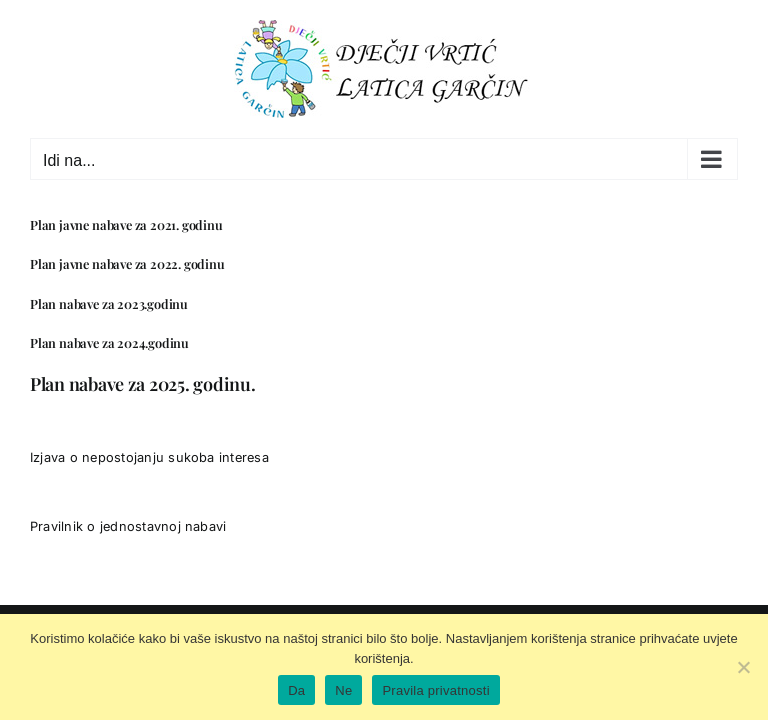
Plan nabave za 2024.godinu (109, 342)
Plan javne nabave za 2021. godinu (126, 224)
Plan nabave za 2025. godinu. (142, 384)
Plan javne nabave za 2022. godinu (127, 263)
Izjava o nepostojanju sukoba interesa (149, 457)
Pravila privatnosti (435, 690)
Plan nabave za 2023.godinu (109, 303)
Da (296, 690)
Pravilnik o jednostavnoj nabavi (128, 526)
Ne (343, 690)
